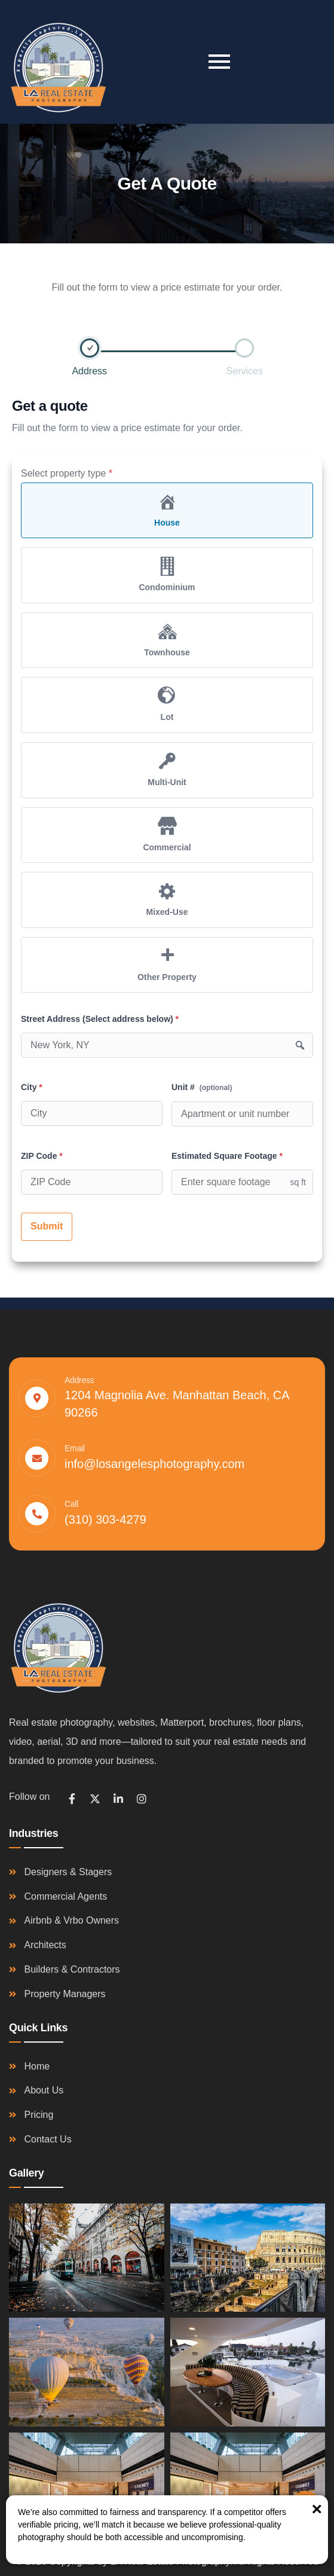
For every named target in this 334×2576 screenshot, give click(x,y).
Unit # (201, 1087)
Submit (46, 1226)
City (31, 1087)
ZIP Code (42, 1156)
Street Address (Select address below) (100, 1019)
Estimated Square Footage (227, 1156)
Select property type (66, 473)
